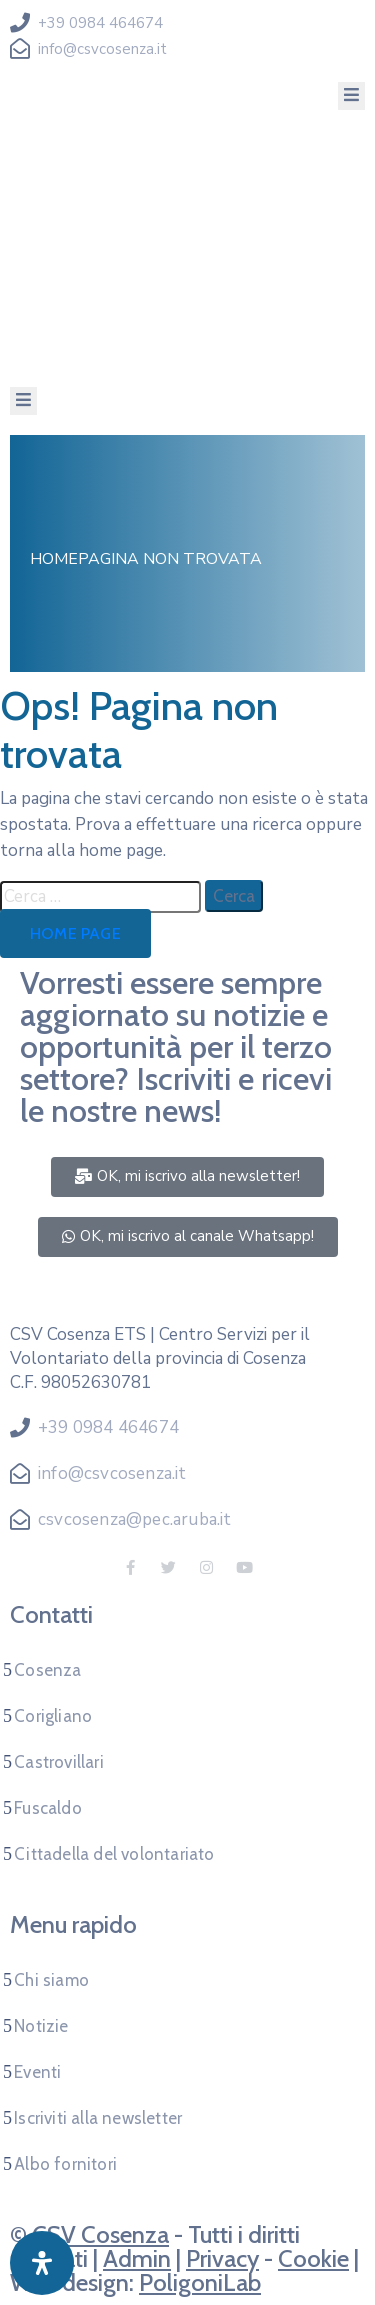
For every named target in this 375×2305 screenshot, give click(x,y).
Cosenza (47, 1670)
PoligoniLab (200, 2282)
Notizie (41, 2026)
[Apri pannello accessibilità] (42, 2263)
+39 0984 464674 (100, 23)
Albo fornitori (65, 2164)
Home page (75, 933)
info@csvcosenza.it (102, 49)
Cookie (313, 2258)
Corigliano (53, 1716)
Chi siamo (51, 1980)
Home (54, 559)
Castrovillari (59, 1762)
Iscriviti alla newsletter (98, 2118)
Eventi (37, 2072)
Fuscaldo (48, 1808)
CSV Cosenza (100, 2234)
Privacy (222, 2258)
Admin (137, 2258)
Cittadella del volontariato (114, 1854)
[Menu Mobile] (351, 96)
